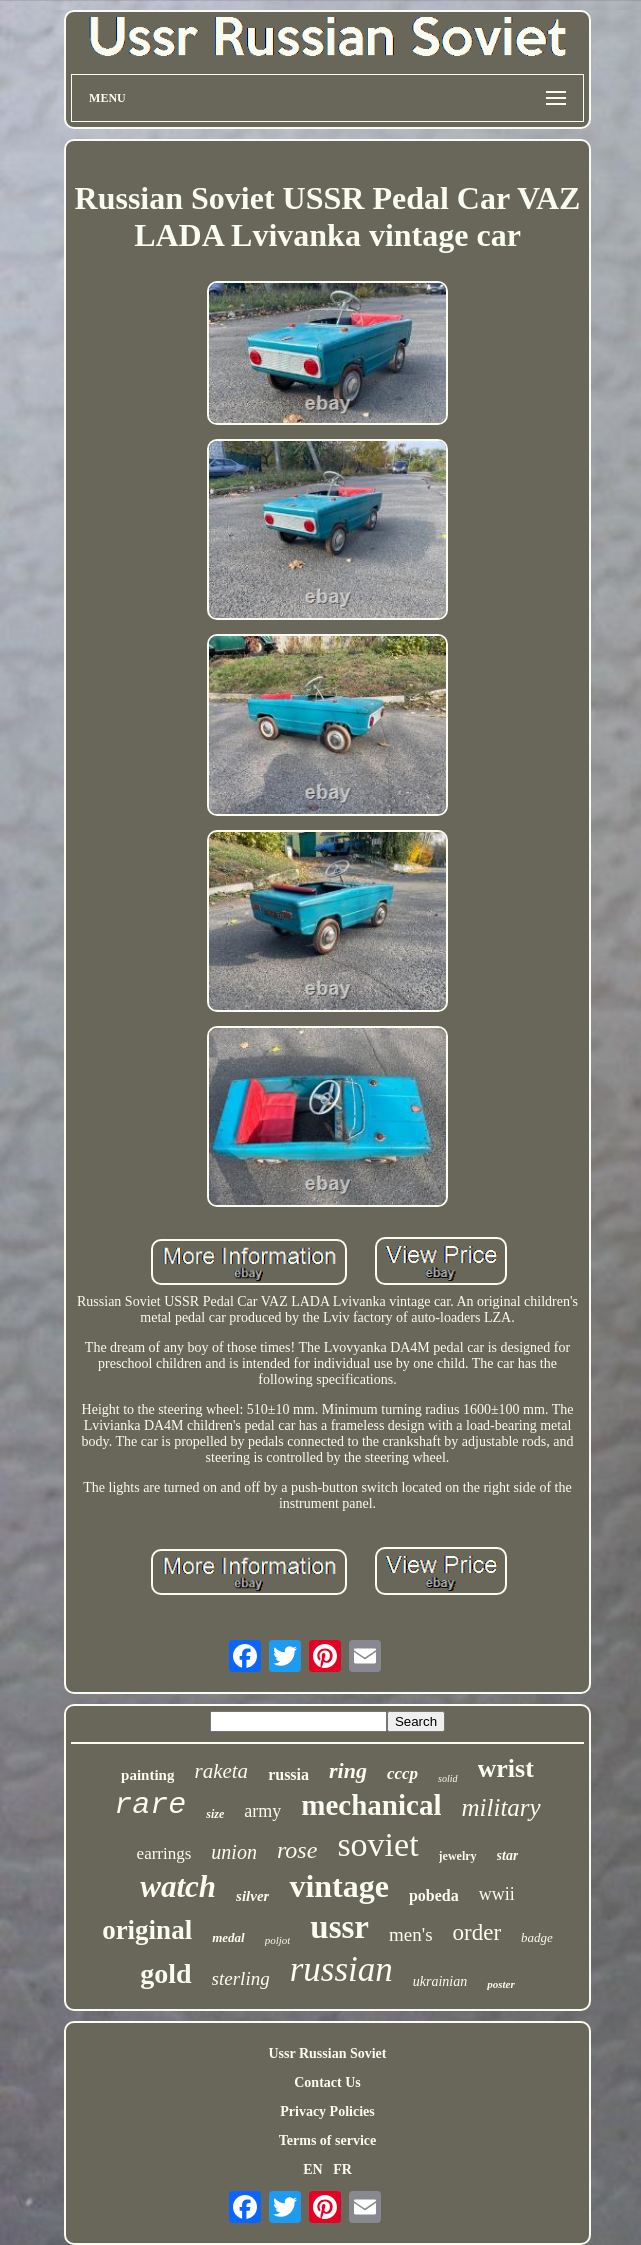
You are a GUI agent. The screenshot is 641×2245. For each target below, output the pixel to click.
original (147, 1930)
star (508, 1855)
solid (447, 1778)
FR (342, 2169)
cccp (402, 1773)
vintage (339, 1886)
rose (297, 1850)
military (500, 1807)
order (477, 1932)
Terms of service (327, 2140)
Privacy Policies (327, 2111)
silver (252, 1896)
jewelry (458, 1856)
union (234, 1852)
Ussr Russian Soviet (327, 2053)
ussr (339, 1927)
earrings (164, 1853)
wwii (497, 1894)
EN (312, 2169)
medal (228, 1937)
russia (288, 1774)
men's (411, 1934)
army (262, 1811)
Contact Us (327, 2082)
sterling (241, 1978)
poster (501, 1984)
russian (341, 1969)
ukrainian (440, 1981)
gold (165, 1973)
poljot (278, 1940)
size (215, 1814)
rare (150, 1805)
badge (537, 1937)
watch (178, 1886)
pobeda (434, 1895)
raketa (221, 1771)
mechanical (371, 1805)
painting (147, 1775)
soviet (377, 1844)
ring (348, 1770)
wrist (506, 1768)
